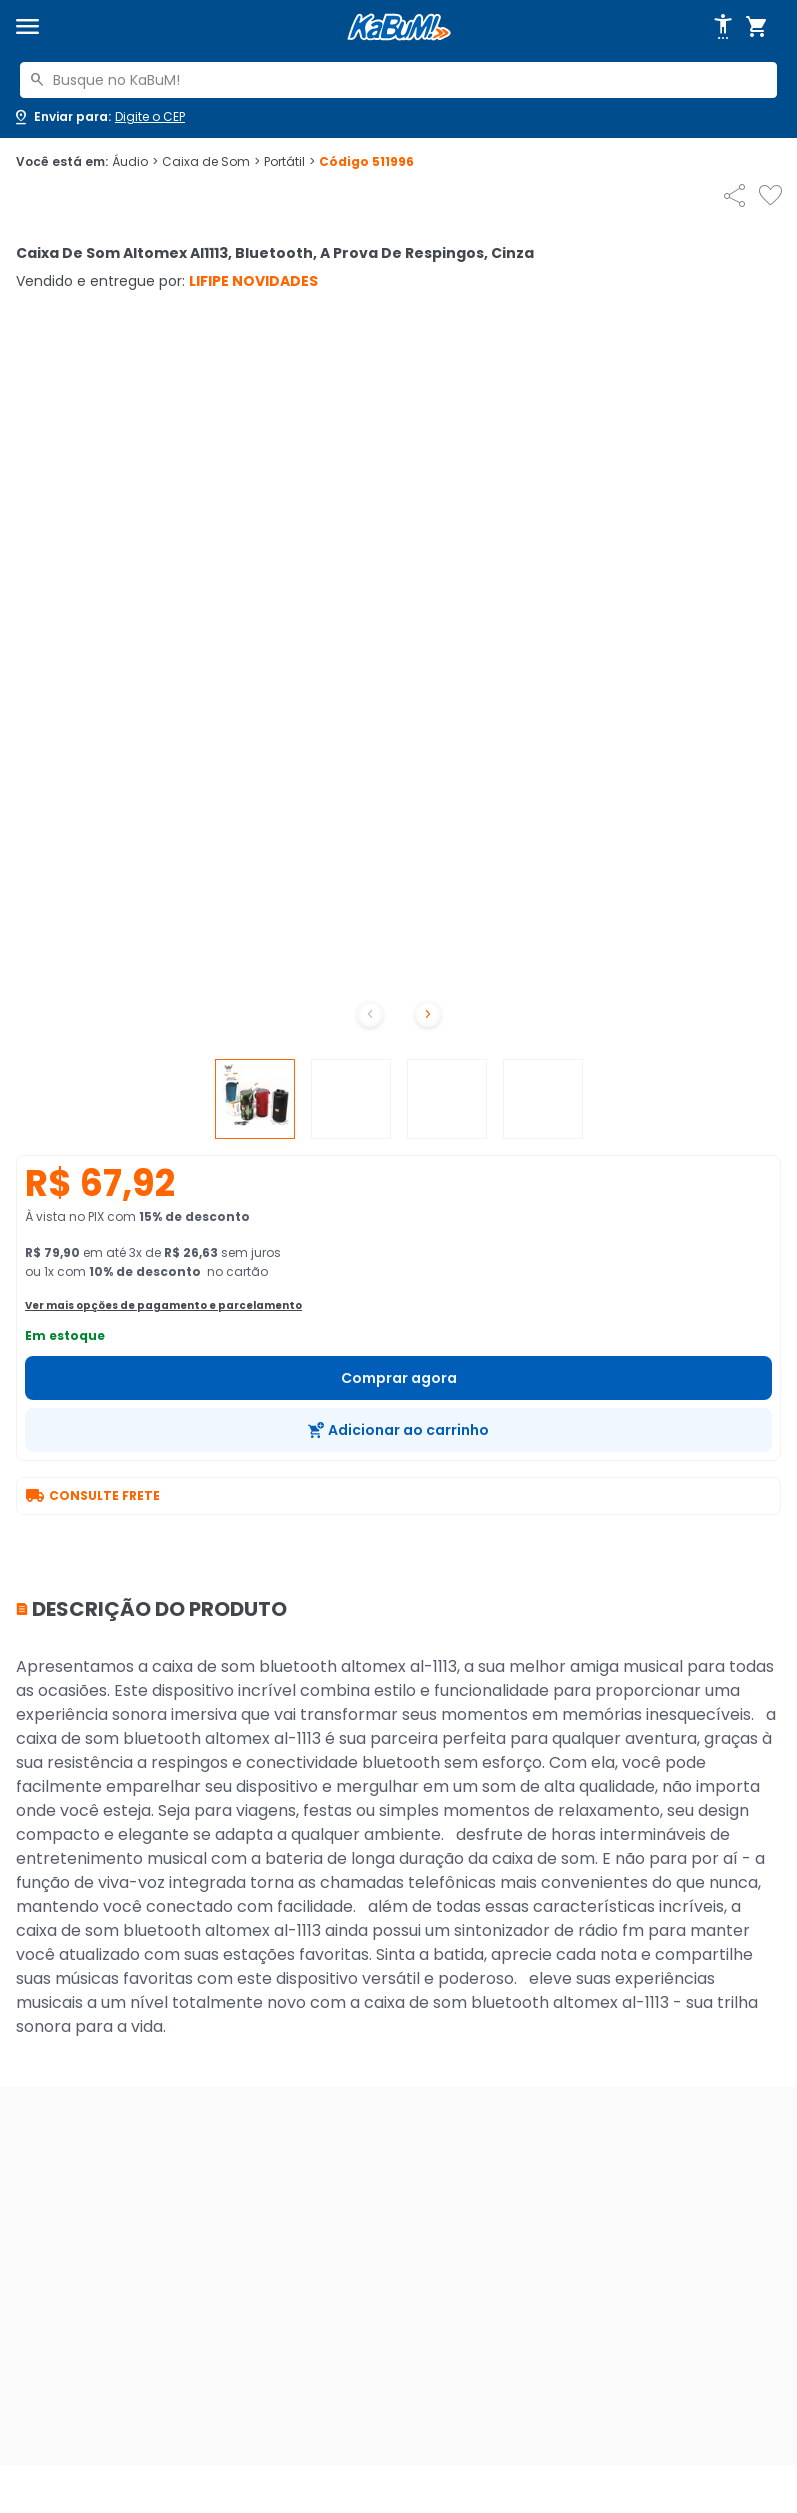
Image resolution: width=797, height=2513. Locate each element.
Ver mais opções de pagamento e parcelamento (163, 1305)
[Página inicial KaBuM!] (399, 27)
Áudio (135, 162)
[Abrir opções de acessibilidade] (723, 27)
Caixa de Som (211, 162)
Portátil (289, 162)
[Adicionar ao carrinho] (398, 1430)
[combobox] (398, 80)
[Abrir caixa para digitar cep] (98, 117)
